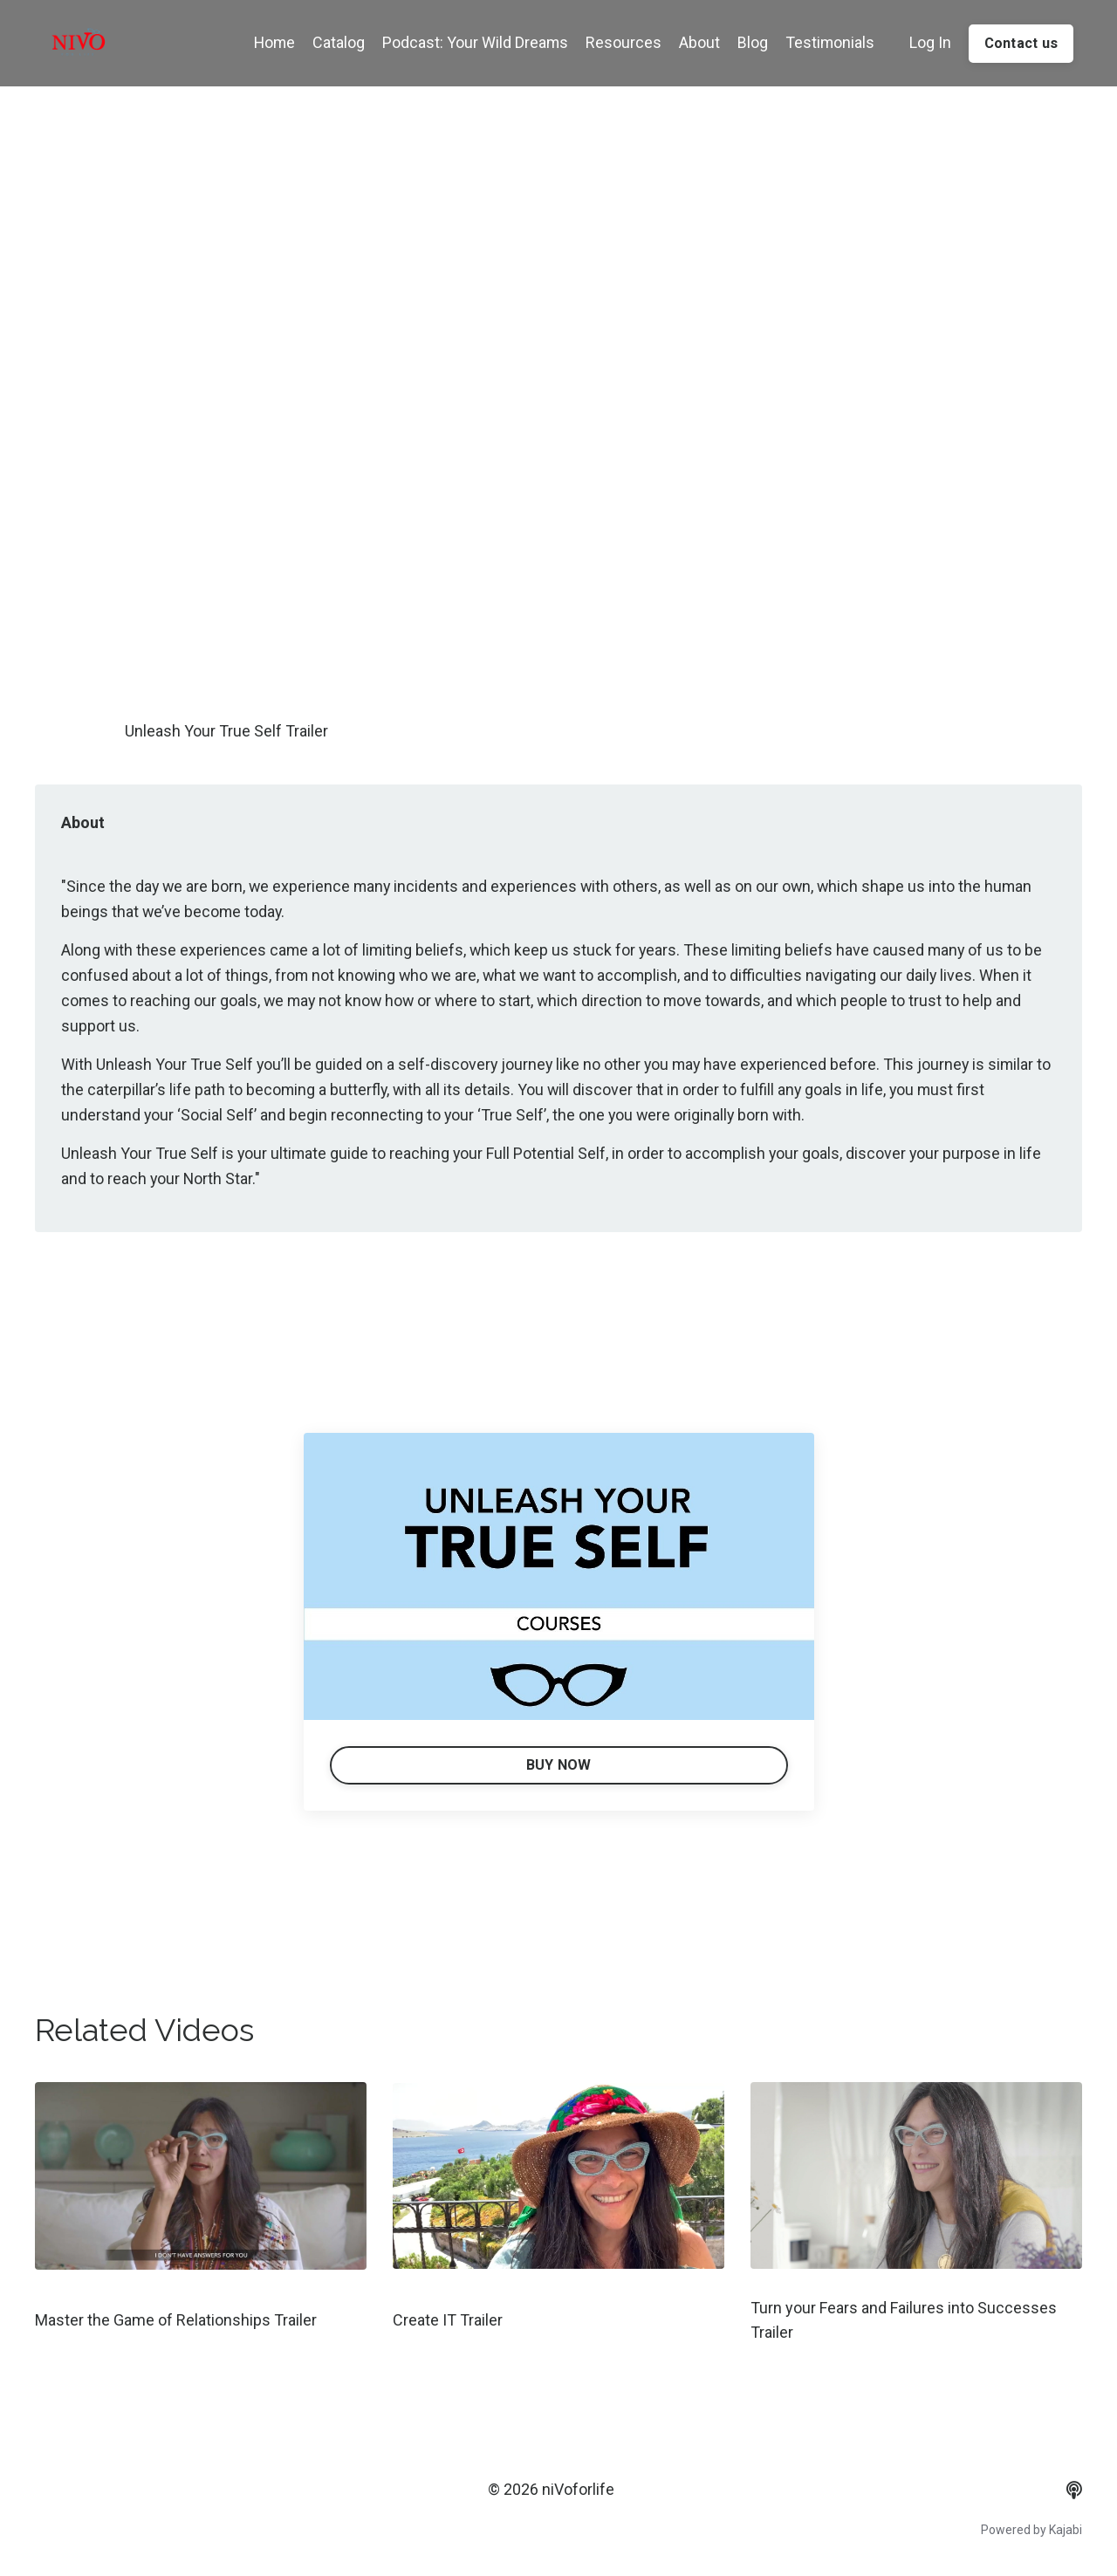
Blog (750, 42)
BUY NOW (559, 1765)
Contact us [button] (1021, 43)
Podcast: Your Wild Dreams (472, 42)
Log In (928, 42)
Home (270, 42)
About (696, 42)
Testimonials (828, 42)
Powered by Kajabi (1031, 2531)
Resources (621, 42)
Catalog (335, 42)
